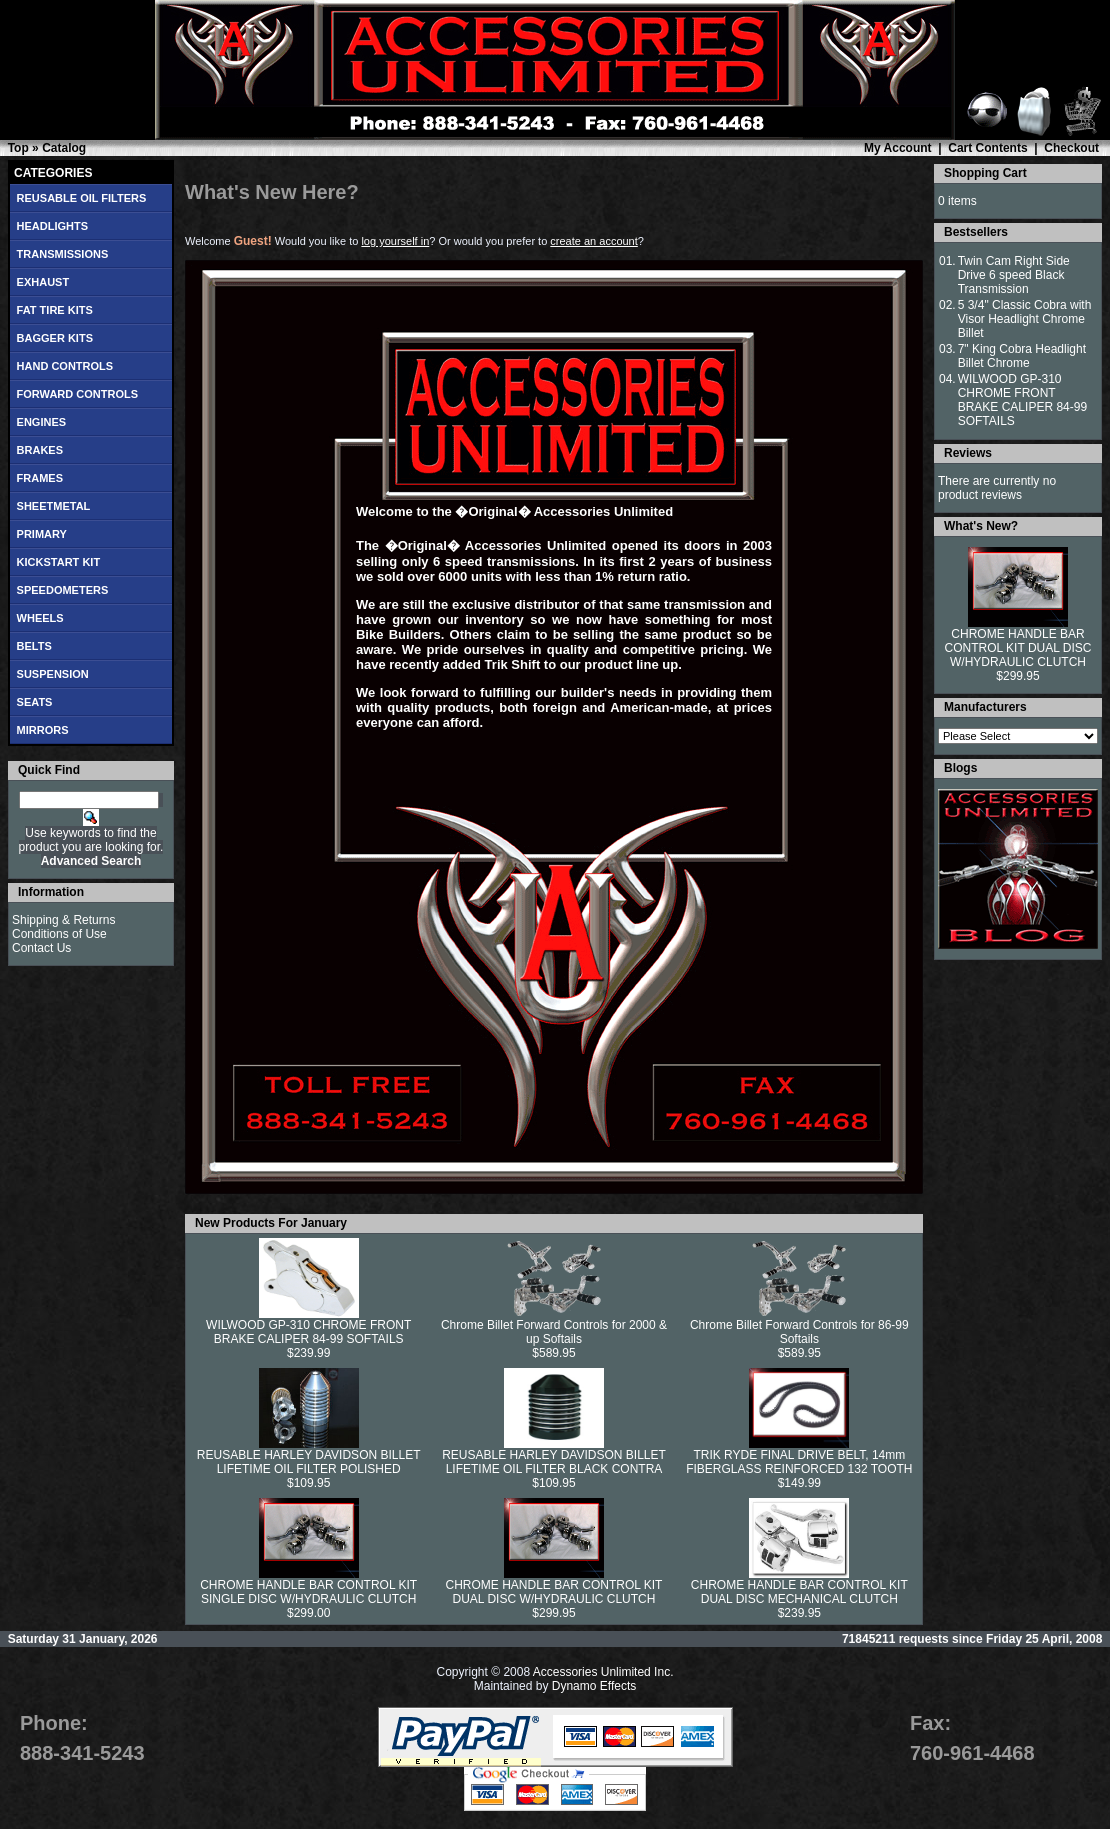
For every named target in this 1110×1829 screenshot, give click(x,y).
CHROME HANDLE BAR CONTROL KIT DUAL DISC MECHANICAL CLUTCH (799, 1592)
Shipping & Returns (63, 920)
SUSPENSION (53, 674)
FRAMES (40, 478)
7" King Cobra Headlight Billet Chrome (1022, 356)
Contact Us (41, 948)
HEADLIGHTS (53, 226)
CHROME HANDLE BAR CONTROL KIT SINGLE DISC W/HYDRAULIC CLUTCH (308, 1592)
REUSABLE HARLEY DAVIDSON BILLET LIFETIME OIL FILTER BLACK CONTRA (554, 1462)
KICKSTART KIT (59, 562)
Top (18, 148)
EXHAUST (43, 282)
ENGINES (42, 422)
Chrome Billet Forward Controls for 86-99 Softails (799, 1332)
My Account (898, 148)
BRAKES (40, 450)
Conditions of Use (59, 934)
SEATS (35, 702)
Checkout (1071, 148)
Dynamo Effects (594, 1686)
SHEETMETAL (54, 506)
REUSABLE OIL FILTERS (82, 198)
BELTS (34, 646)
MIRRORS (43, 730)
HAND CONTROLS (65, 366)
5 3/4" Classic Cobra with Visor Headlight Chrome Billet (1025, 319)
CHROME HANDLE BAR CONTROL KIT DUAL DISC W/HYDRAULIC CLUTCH (554, 1592)
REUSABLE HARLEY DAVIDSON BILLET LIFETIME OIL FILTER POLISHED (309, 1462)
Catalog (64, 148)
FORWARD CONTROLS (77, 394)
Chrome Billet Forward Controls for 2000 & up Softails (554, 1332)
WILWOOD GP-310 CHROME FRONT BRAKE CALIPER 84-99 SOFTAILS (308, 1332)
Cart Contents (987, 148)
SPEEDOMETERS (63, 590)
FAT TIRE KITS (55, 310)
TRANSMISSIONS (63, 254)
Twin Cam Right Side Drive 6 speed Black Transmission (1014, 275)
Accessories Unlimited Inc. (603, 1672)
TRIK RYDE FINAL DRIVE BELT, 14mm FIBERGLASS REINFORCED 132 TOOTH (799, 1462)
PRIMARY (42, 534)
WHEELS (40, 618)
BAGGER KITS (55, 338)
